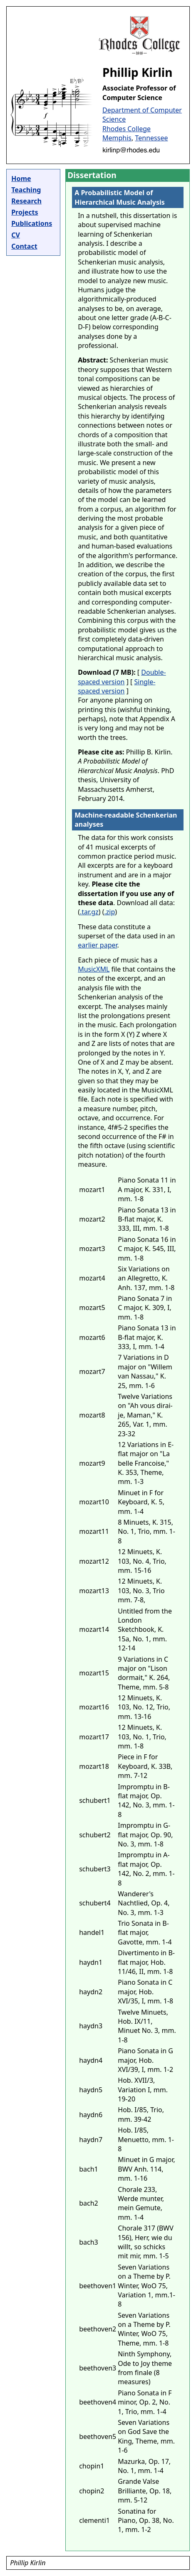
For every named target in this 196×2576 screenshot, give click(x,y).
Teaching (26, 189)
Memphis (116, 137)
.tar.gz (89, 911)
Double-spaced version (122, 677)
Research (26, 201)
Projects (24, 212)
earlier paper (97, 945)
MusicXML (93, 969)
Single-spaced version (116, 686)
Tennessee (151, 137)
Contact (24, 246)
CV (15, 235)
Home (21, 178)
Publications (31, 223)
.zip (109, 911)
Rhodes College (126, 128)
